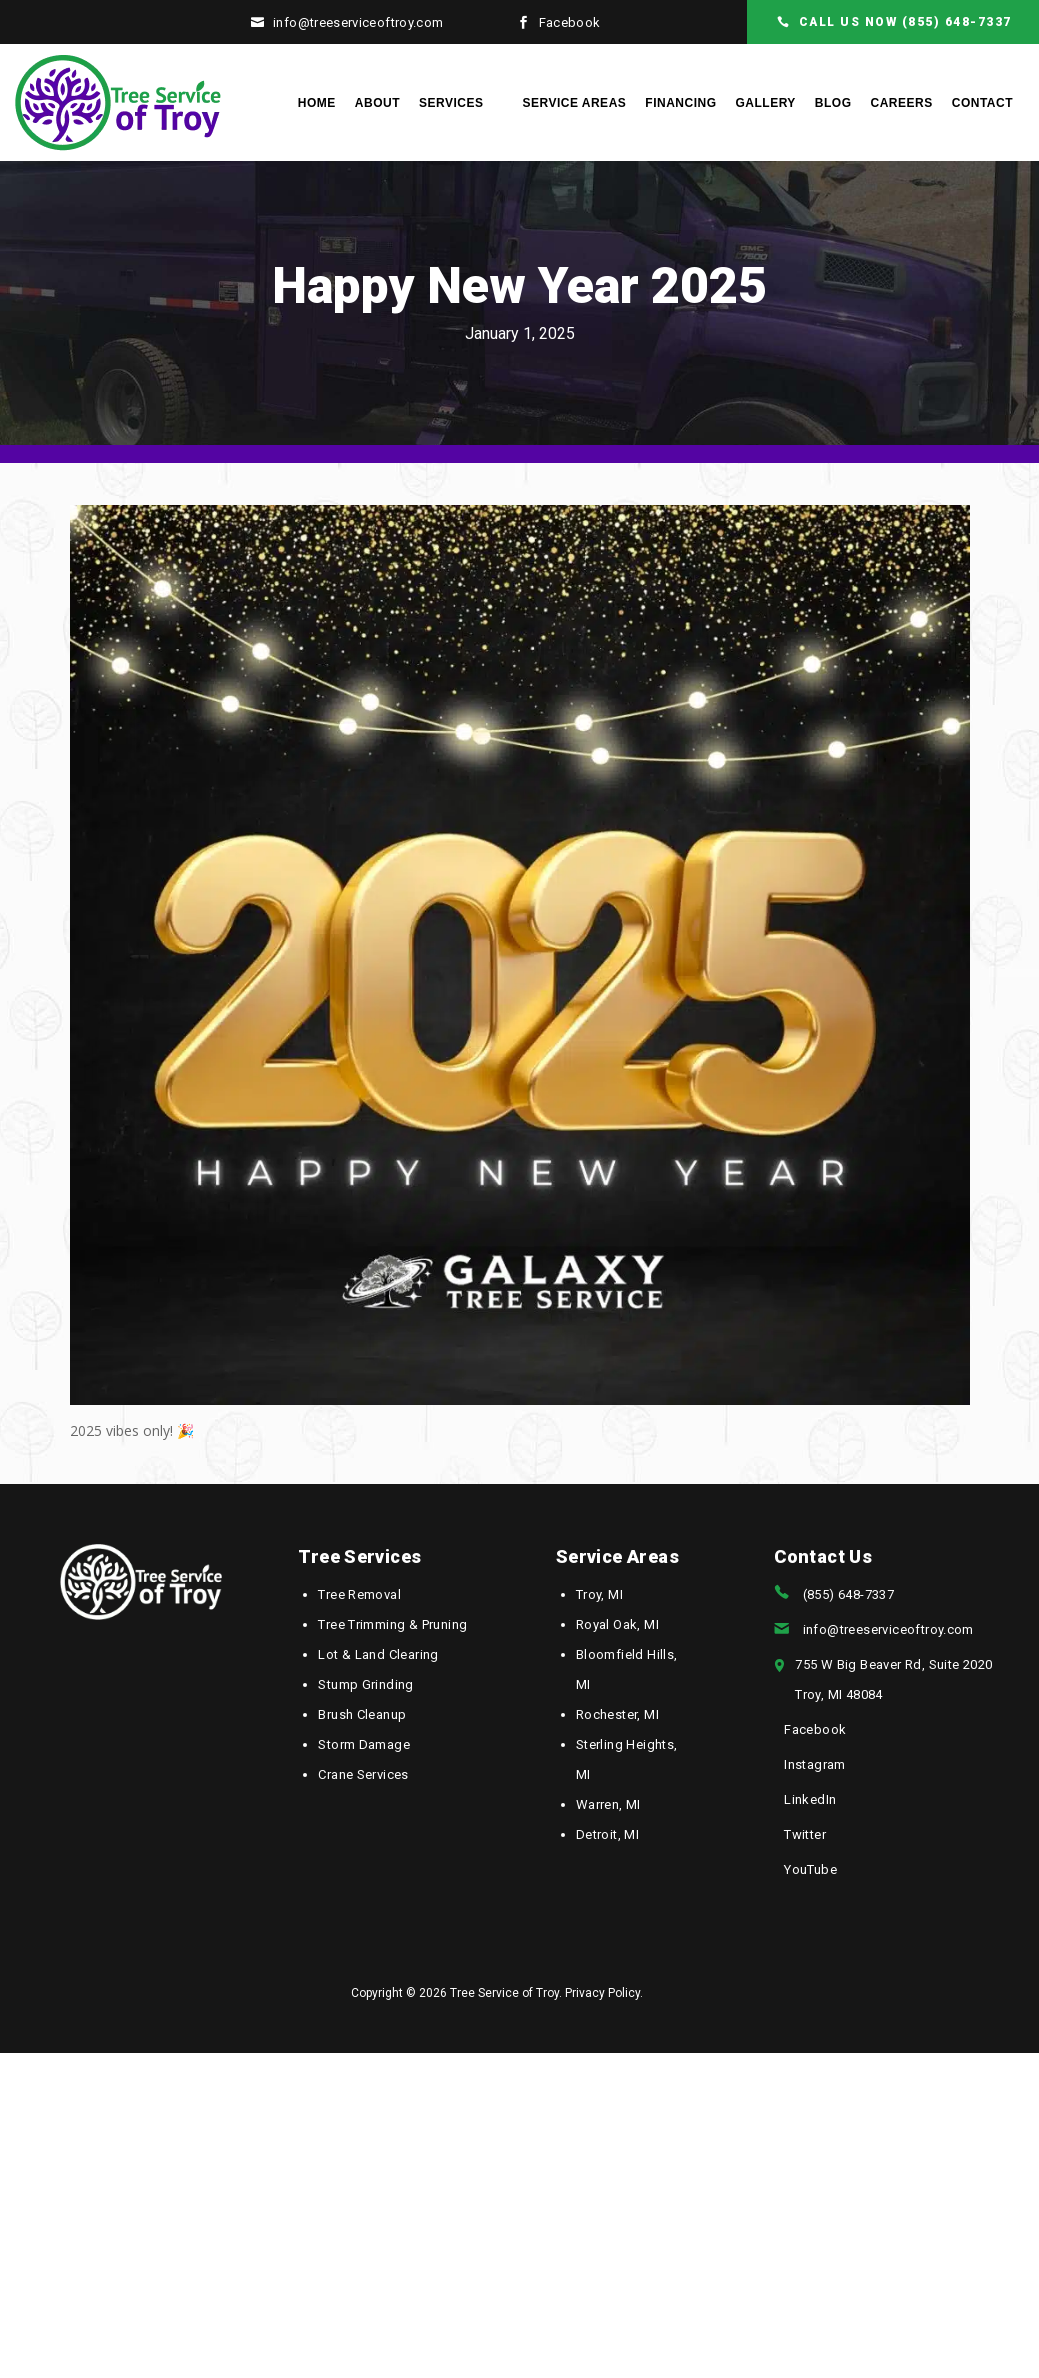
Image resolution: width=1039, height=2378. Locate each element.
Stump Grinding (365, 1684)
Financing (680, 103)
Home (317, 103)
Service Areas (574, 103)
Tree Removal (359, 1594)
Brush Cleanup (362, 1714)
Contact (982, 103)
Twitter (805, 1834)
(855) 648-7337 (848, 1594)
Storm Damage (364, 1744)
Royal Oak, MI (617, 1624)
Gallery (765, 103)
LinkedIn (810, 1799)
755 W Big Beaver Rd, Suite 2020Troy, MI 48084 (893, 1679)
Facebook (570, 22)
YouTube (810, 1869)
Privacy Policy (602, 1993)
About (377, 103)
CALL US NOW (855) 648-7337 (905, 22)
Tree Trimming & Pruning (392, 1624)
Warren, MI (608, 1804)
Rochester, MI (617, 1714)
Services (451, 103)
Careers (902, 103)
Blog (833, 103)
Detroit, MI (607, 1834)
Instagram (815, 1764)
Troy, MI (599, 1594)
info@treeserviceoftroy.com (358, 22)
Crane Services (363, 1774)
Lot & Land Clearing (378, 1654)
